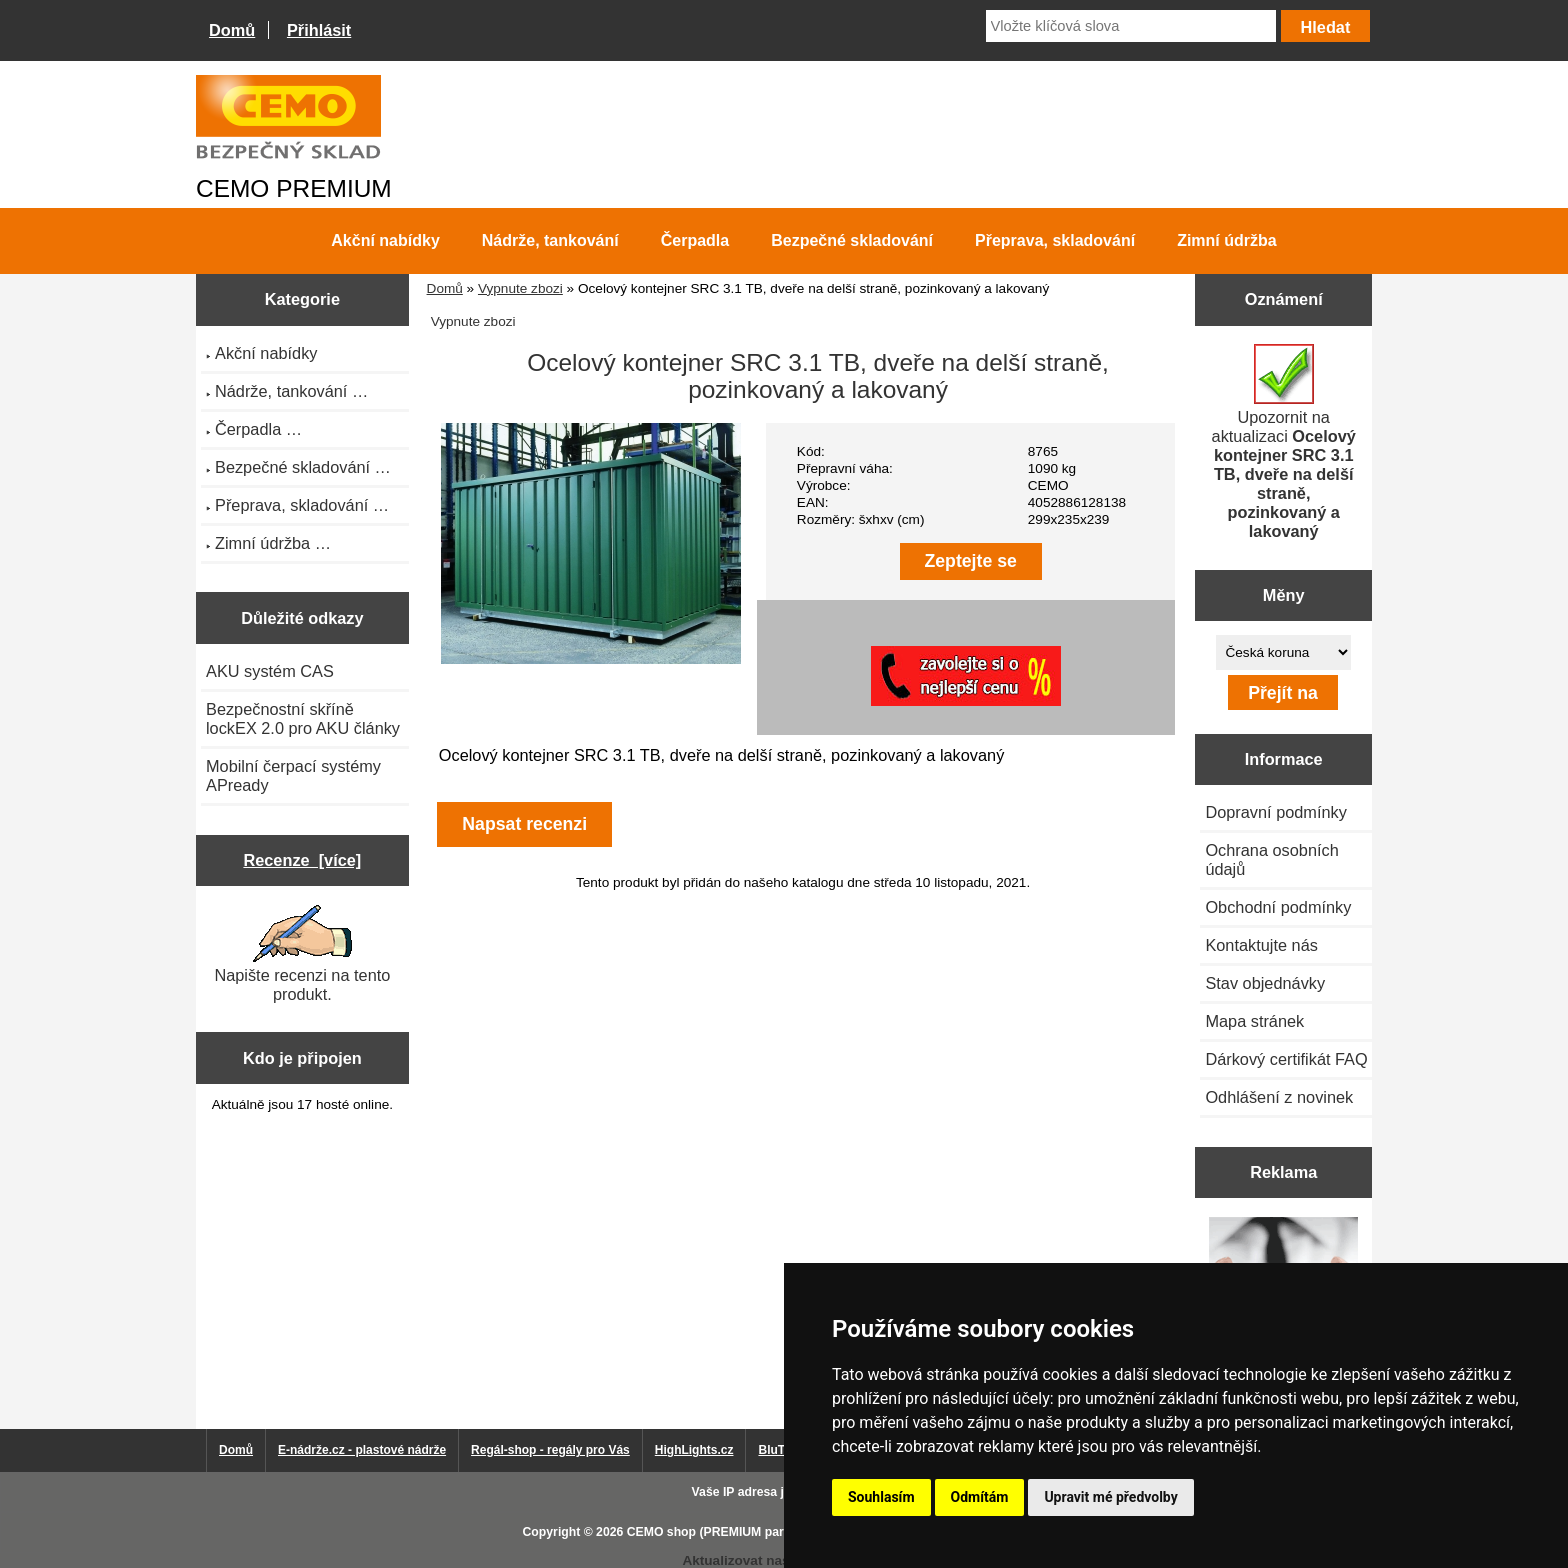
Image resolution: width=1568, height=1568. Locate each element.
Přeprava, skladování (1055, 240)
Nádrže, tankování (550, 240)
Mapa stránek (1254, 1021)
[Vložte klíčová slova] (1131, 26)
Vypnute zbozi (520, 288)
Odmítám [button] (980, 1497)
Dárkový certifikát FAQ (1286, 1059)
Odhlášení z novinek (1279, 1097)
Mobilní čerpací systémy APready (293, 775)
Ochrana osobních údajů (1271, 859)
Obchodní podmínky (1278, 907)
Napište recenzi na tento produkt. (302, 954)
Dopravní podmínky (1275, 812)
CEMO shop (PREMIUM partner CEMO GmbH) (759, 1532)
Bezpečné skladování (852, 240)
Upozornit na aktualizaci (1284, 442)
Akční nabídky (385, 240)
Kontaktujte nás (1261, 945)
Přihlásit (319, 30)
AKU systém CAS (270, 671)
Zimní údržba (1227, 240)
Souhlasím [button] (881, 1497)
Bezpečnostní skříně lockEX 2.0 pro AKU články (303, 718)
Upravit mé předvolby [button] (1110, 1497)
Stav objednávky (1265, 983)
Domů (232, 30)
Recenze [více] (302, 860)
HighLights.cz (694, 1450)
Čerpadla (695, 240)
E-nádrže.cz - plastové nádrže (362, 1450)
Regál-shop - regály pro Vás (550, 1450)
